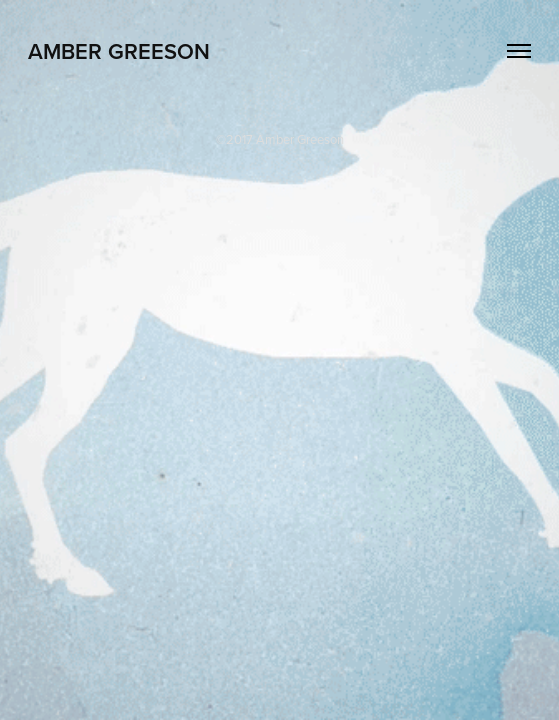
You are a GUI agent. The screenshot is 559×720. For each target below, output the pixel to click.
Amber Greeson (119, 51)
